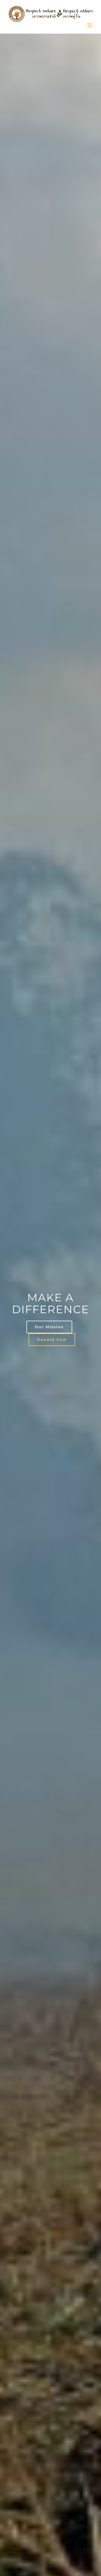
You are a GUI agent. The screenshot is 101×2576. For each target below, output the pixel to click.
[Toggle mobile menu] (90, 25)
